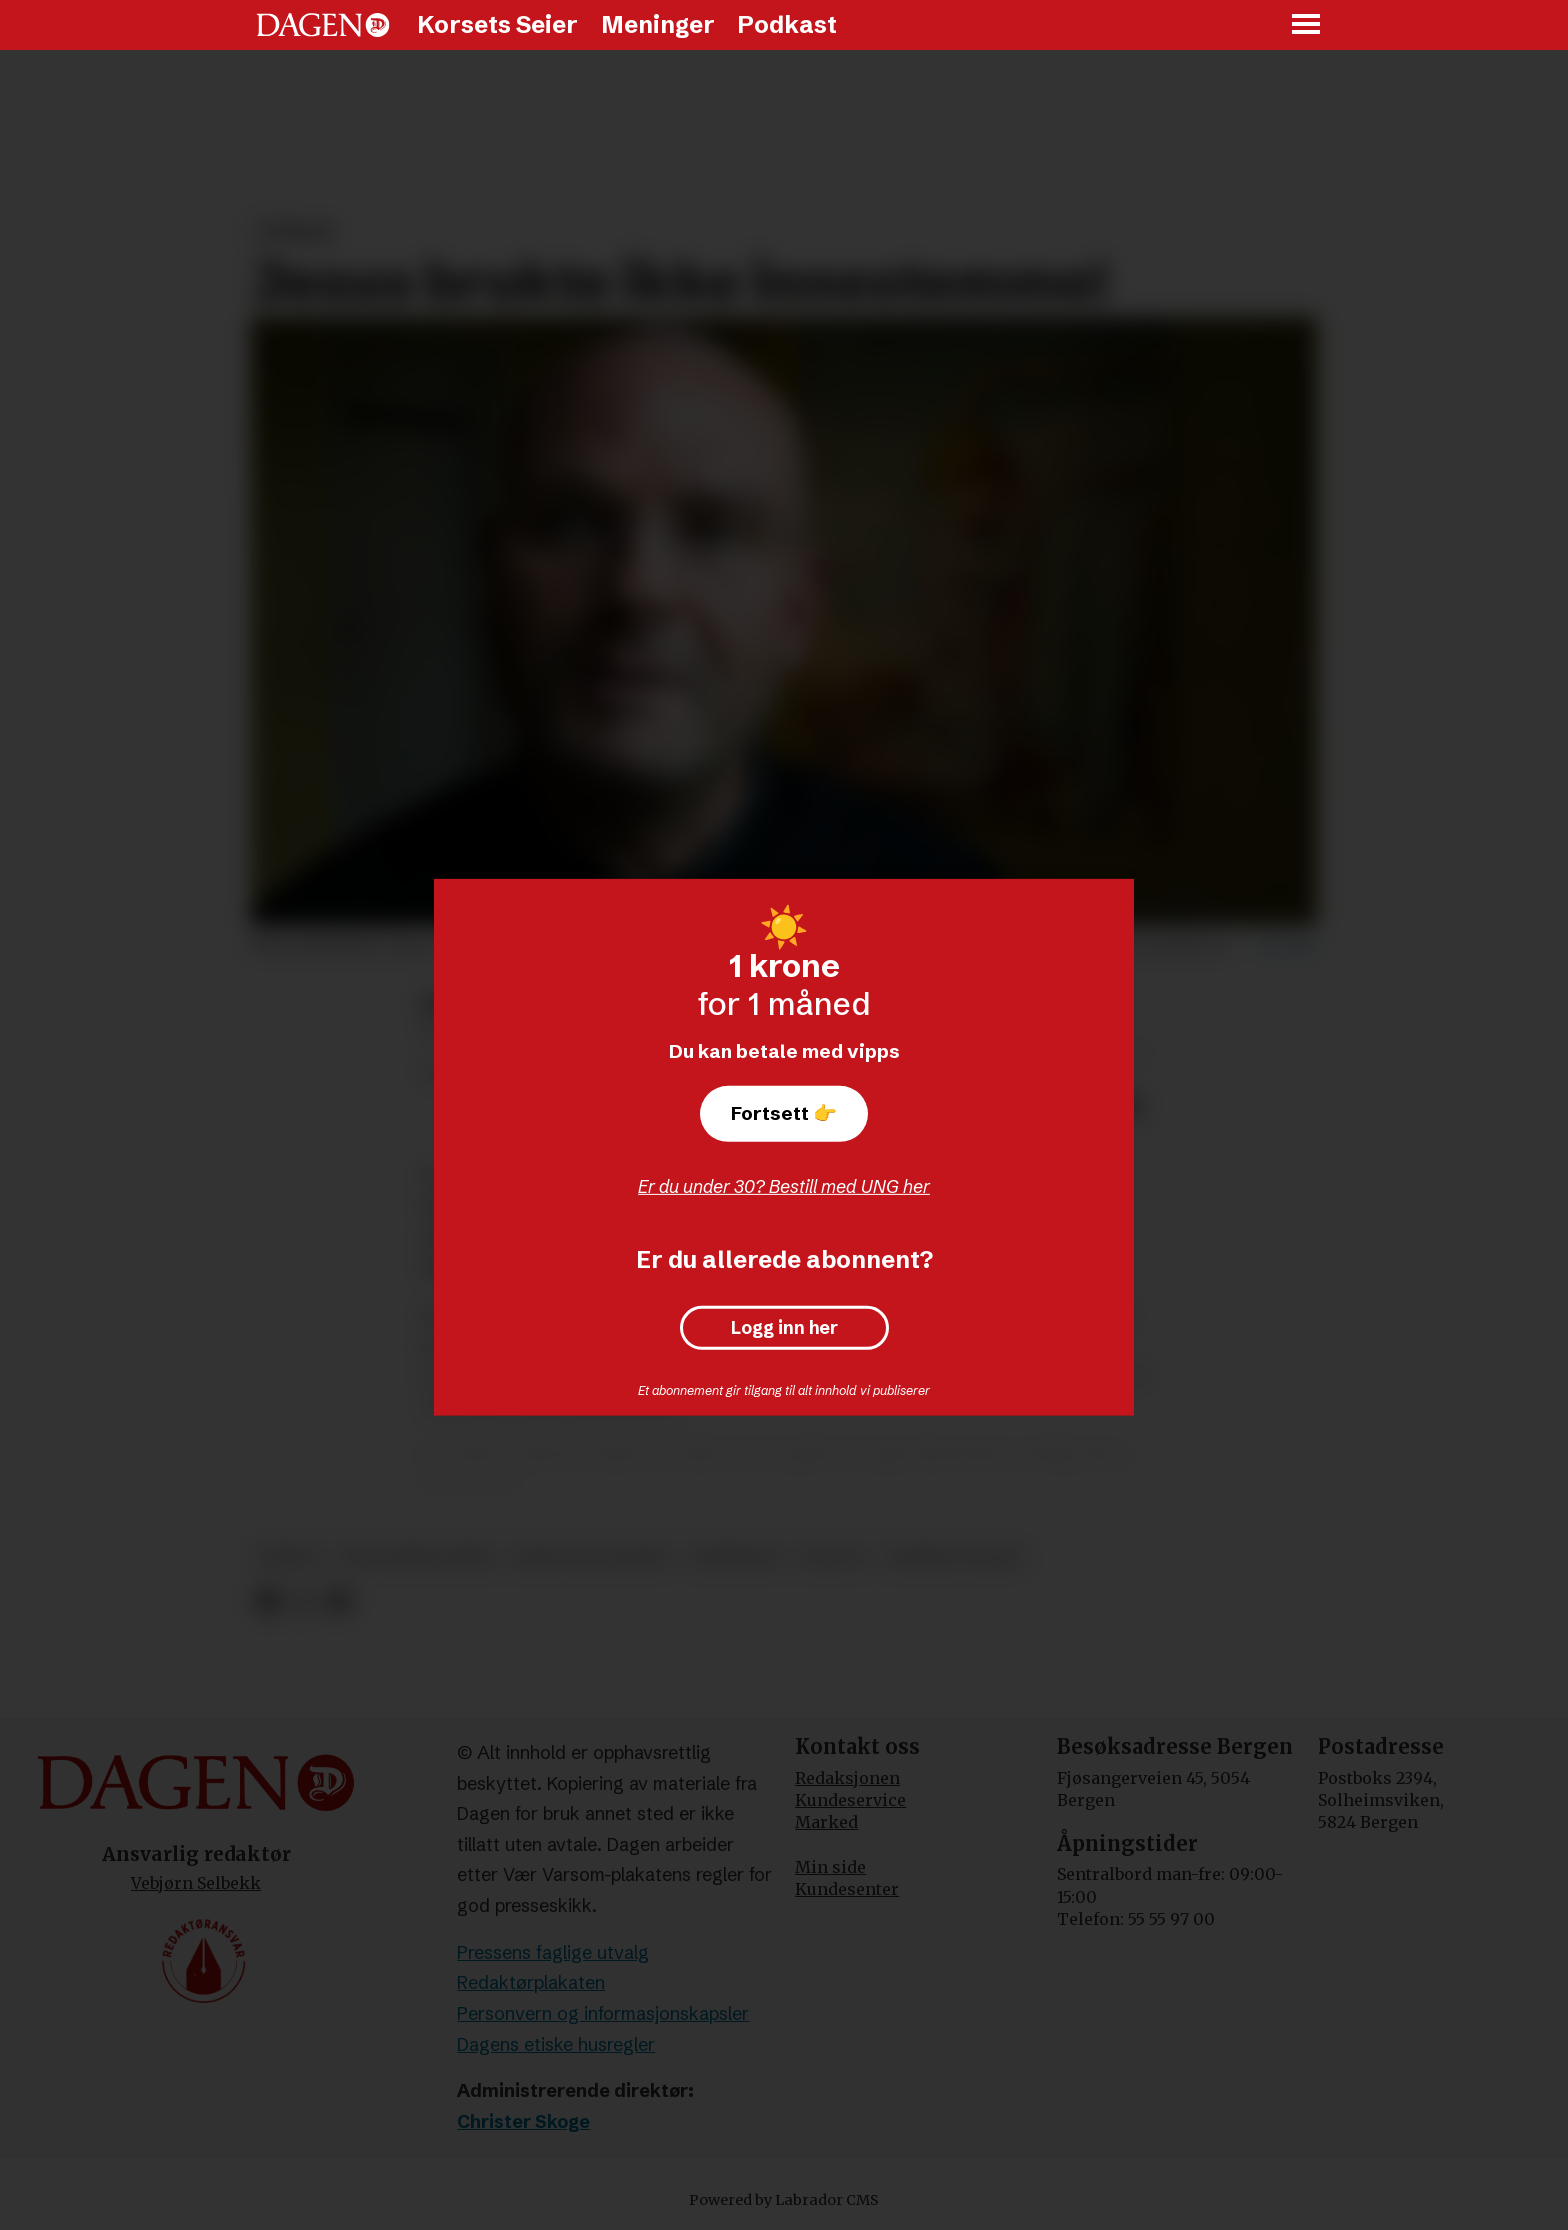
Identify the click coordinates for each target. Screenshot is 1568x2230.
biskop (290, 1557)
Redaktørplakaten (531, 1982)
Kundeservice (850, 1800)
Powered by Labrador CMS (784, 2200)
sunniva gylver (954, 1557)
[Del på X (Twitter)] (303, 1602)
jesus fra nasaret (593, 1557)
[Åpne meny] (1307, 25)
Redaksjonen (847, 1778)
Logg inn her (784, 1328)
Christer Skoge (523, 2121)
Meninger (658, 24)
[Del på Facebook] (267, 1602)
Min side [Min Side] (830, 1867)
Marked (826, 1822)
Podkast (787, 24)
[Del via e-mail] (338, 1602)
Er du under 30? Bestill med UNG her (784, 1186)
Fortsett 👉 (784, 1113)
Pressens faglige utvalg (553, 1952)
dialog (832, 1557)
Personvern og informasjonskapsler (603, 2013)
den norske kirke (417, 1557)
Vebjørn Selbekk (196, 1883)
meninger (735, 1557)
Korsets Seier (497, 24)
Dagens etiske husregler (556, 2044)
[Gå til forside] (323, 25)
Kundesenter (847, 1889)
